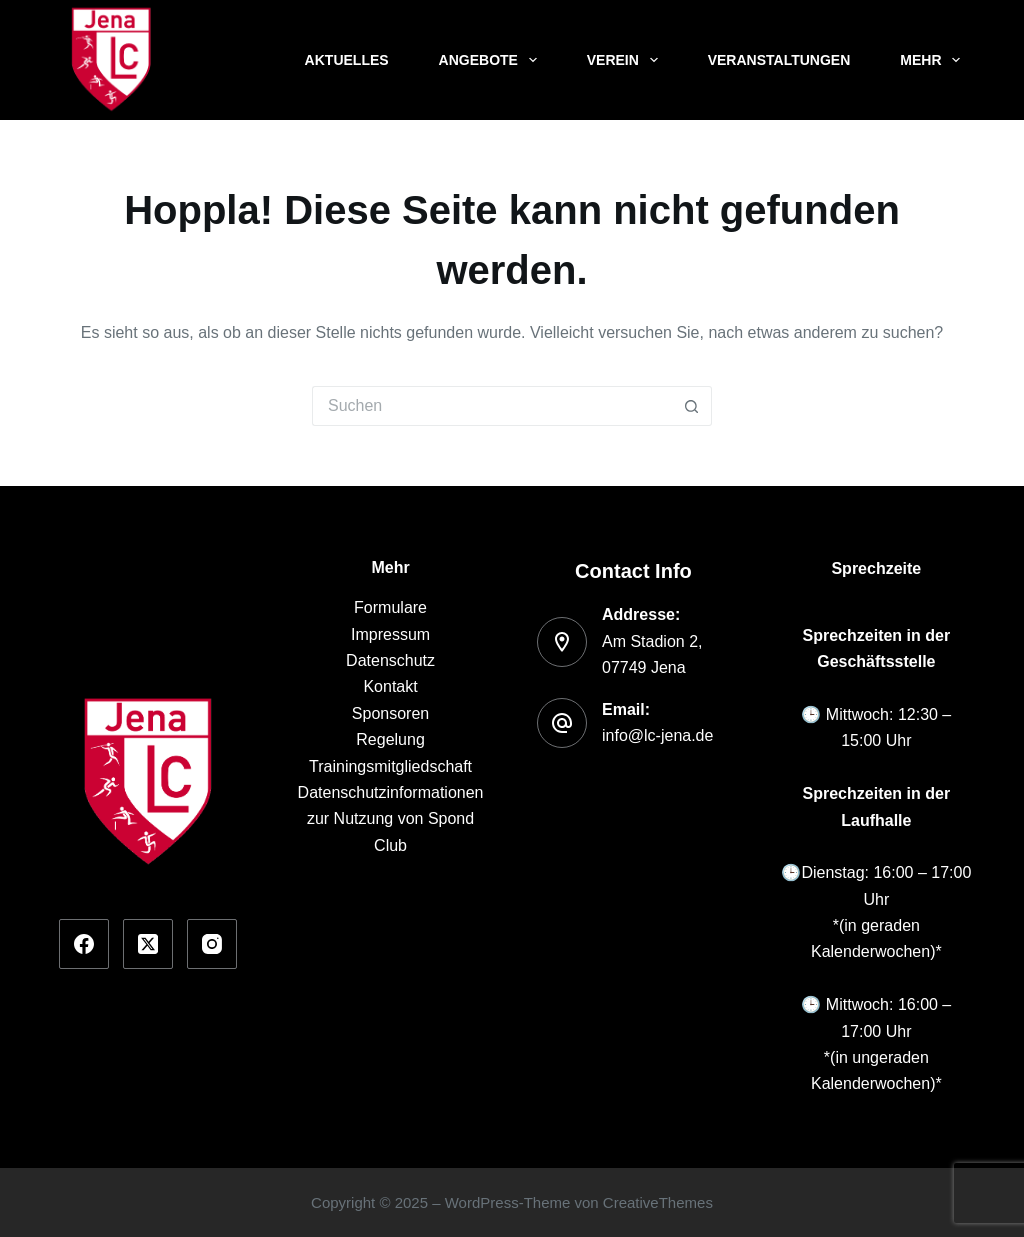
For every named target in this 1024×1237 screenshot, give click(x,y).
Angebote (492, 60)
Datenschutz (390, 660)
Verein (626, 60)
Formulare (390, 607)
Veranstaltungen (779, 60)
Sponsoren (390, 713)
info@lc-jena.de (657, 735)
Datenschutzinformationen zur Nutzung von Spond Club (391, 819)
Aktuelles (347, 60)
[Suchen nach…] (492, 406)
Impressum (390, 634)
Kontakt (390, 686)
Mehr (934, 60)
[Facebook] (84, 944)
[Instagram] (212, 944)
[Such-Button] (692, 406)
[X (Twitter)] (148, 944)
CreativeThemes (658, 1202)
